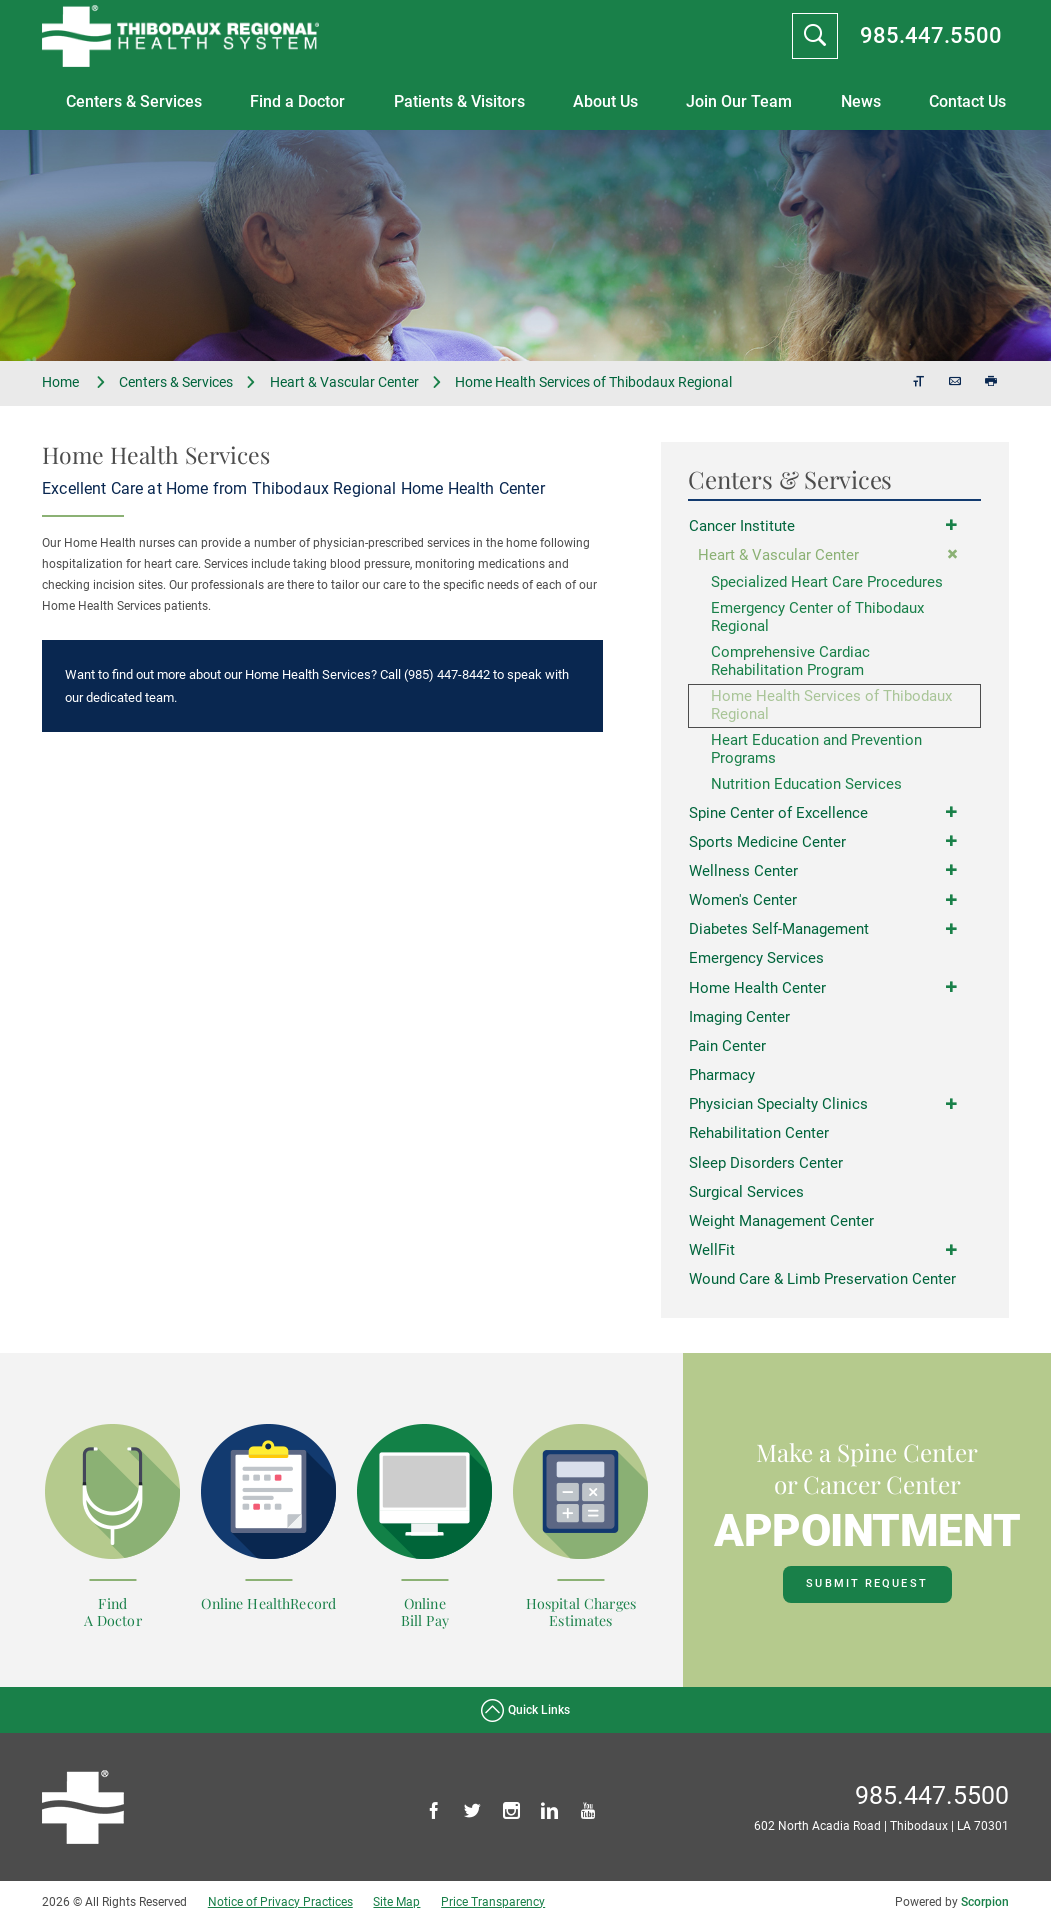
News (861, 101)
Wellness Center (743, 875)
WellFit (712, 1256)
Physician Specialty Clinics (778, 1109)
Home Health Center (757, 992)
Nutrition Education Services (806, 789)
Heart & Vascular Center (344, 382)
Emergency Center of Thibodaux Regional (817, 618)
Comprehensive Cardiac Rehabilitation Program (790, 663)
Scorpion (985, 1907)
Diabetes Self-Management (779, 934)
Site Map (396, 1907)
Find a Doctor (297, 101)
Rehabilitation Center (759, 1139)
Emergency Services (756, 963)
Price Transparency (493, 1907)
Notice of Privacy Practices (280, 1907)
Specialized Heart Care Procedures (827, 583)
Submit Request (866, 1589)
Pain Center (727, 1051)
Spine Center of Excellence (778, 816)
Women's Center (743, 904)
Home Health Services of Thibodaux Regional (831, 708)
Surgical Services (746, 1197)
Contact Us (967, 101)
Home (74, 383)
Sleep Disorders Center (766, 1168)
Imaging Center (739, 1022)
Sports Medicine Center (767, 846)
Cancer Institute (742, 526)
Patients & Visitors (459, 101)
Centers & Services (134, 101)
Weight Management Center (781, 1227)
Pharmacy (722, 1080)
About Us (605, 101)
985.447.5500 (931, 35)
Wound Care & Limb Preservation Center (822, 1285)
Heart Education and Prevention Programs (816, 753)
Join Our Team (739, 101)
